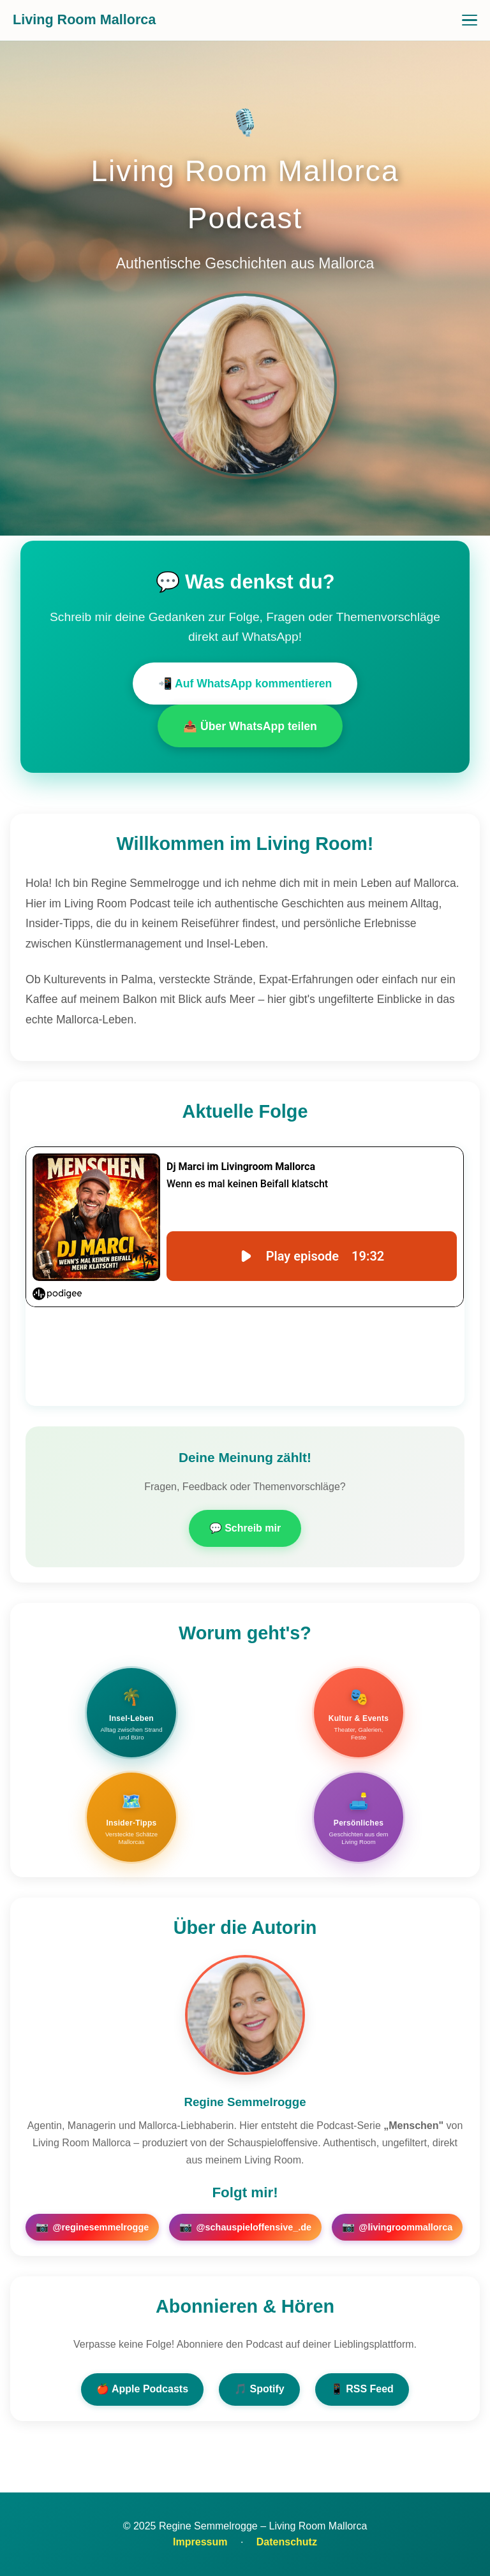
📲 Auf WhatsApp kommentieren (245, 683)
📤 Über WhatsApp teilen (250, 726)
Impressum (200, 2541)
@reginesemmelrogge (92, 2227)
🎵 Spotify (259, 2388)
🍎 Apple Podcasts (142, 2388)
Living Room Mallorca (84, 19)
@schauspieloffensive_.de (245, 2227)
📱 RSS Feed (362, 2388)
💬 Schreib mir (245, 1528)
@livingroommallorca (397, 2227)
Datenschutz (286, 2541)
